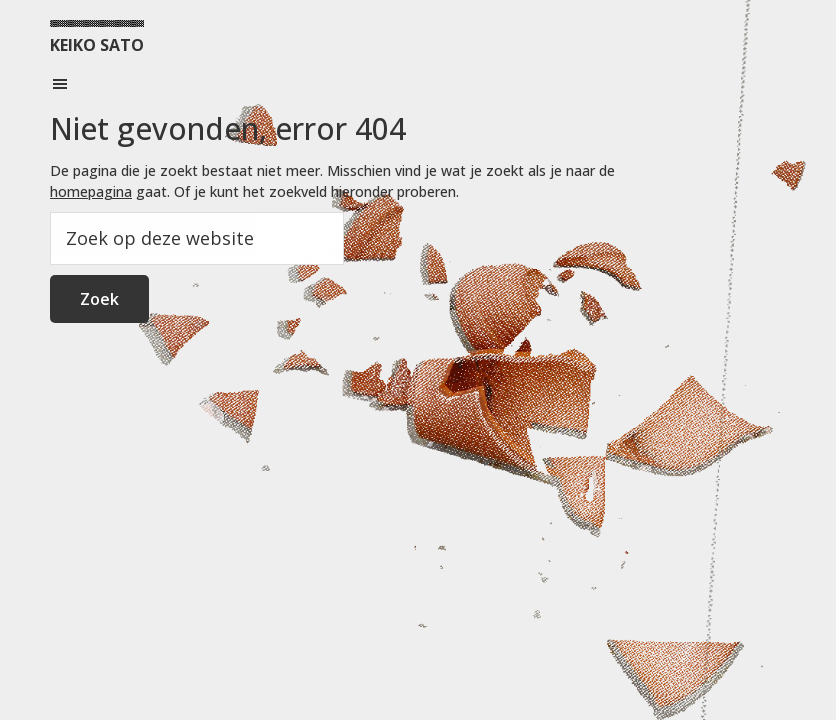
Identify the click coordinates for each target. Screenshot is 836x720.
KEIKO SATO (97, 45)
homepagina (91, 191)
